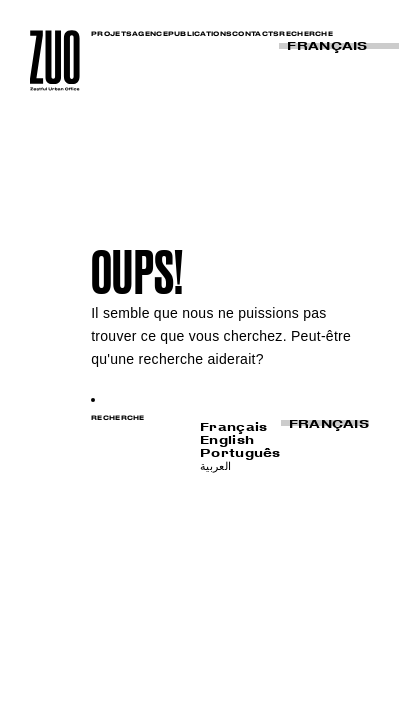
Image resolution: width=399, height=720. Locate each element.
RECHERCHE (306, 33)
